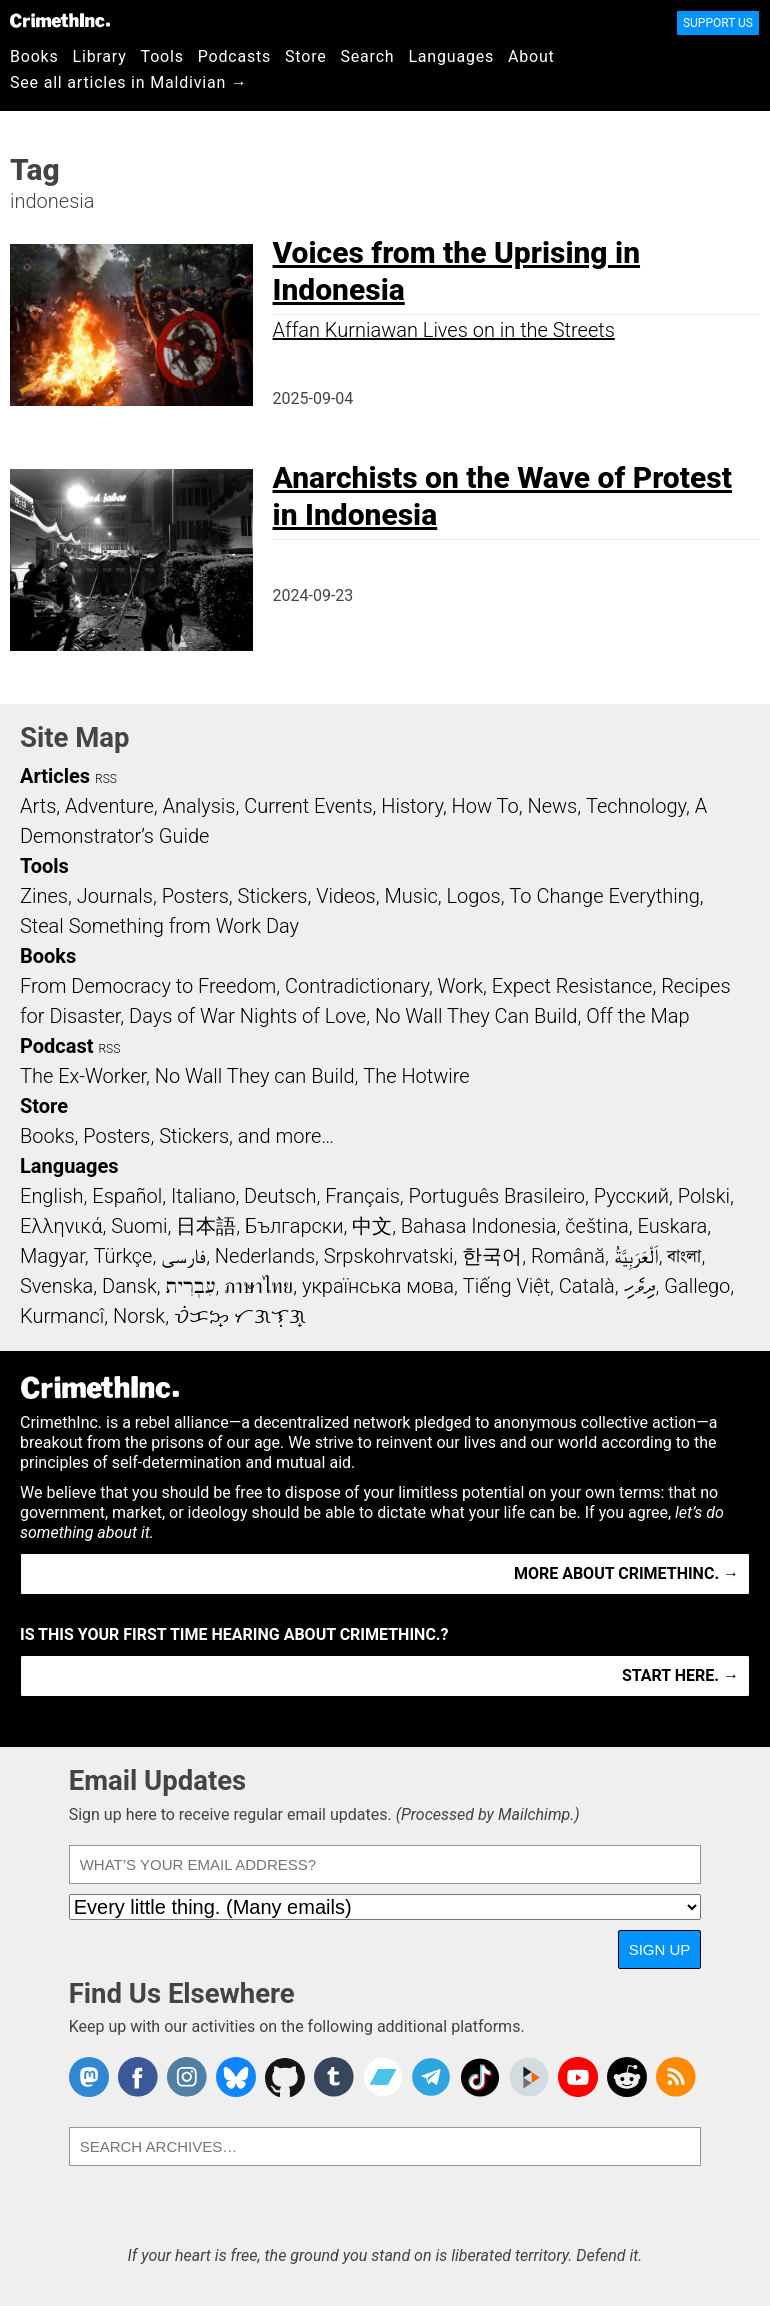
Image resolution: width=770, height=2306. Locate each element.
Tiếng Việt (506, 1286)
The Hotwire (416, 1076)
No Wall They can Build (255, 1076)
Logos (473, 896)
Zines (44, 896)
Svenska (56, 1286)
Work (460, 986)
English (52, 1196)
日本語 (206, 1226)
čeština (596, 1226)
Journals (115, 896)
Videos (346, 896)
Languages (451, 56)
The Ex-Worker (83, 1076)
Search (368, 56)
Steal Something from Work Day (159, 926)
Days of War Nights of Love (247, 1016)
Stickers (273, 896)
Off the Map (637, 1016)
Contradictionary (357, 986)
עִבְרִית (191, 1286)
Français (362, 1196)
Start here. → (680, 1675)
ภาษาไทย (258, 1286)
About (531, 56)
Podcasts (234, 56)
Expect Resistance (572, 986)
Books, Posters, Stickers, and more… (177, 1136)
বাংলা (684, 1256)
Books (34, 56)
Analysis (198, 806)
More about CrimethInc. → (626, 1573)
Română (568, 1256)
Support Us (718, 23)
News (552, 806)
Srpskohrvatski (389, 1256)
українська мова (378, 1286)
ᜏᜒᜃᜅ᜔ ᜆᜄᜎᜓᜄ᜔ (240, 1316)
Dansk (129, 1286)
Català (587, 1286)
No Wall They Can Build (476, 1016)
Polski (704, 1196)
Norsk (139, 1316)
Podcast (56, 1046)
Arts (38, 806)
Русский (631, 1196)
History (412, 806)
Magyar (52, 1256)
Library (100, 56)
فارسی (183, 1256)
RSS (106, 779)
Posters (195, 896)
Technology (636, 806)
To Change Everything (604, 896)
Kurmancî (62, 1316)
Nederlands (265, 1256)
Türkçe (122, 1256)
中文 (372, 1226)
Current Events (308, 806)
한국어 (492, 1256)
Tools (162, 56)
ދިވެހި (640, 1286)
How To (485, 806)
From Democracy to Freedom (148, 986)
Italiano (203, 1196)
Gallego (697, 1286)
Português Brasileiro (497, 1196)
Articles (55, 776)
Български (294, 1226)
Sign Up (660, 1949)
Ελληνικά (61, 1226)
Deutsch (280, 1196)
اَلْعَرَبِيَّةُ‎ (636, 1256)
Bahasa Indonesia (479, 1226)
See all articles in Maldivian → (129, 82)
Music (410, 896)
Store (305, 56)
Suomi (139, 1226)
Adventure (109, 806)
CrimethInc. (60, 20)
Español (127, 1196)
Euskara (672, 1226)
